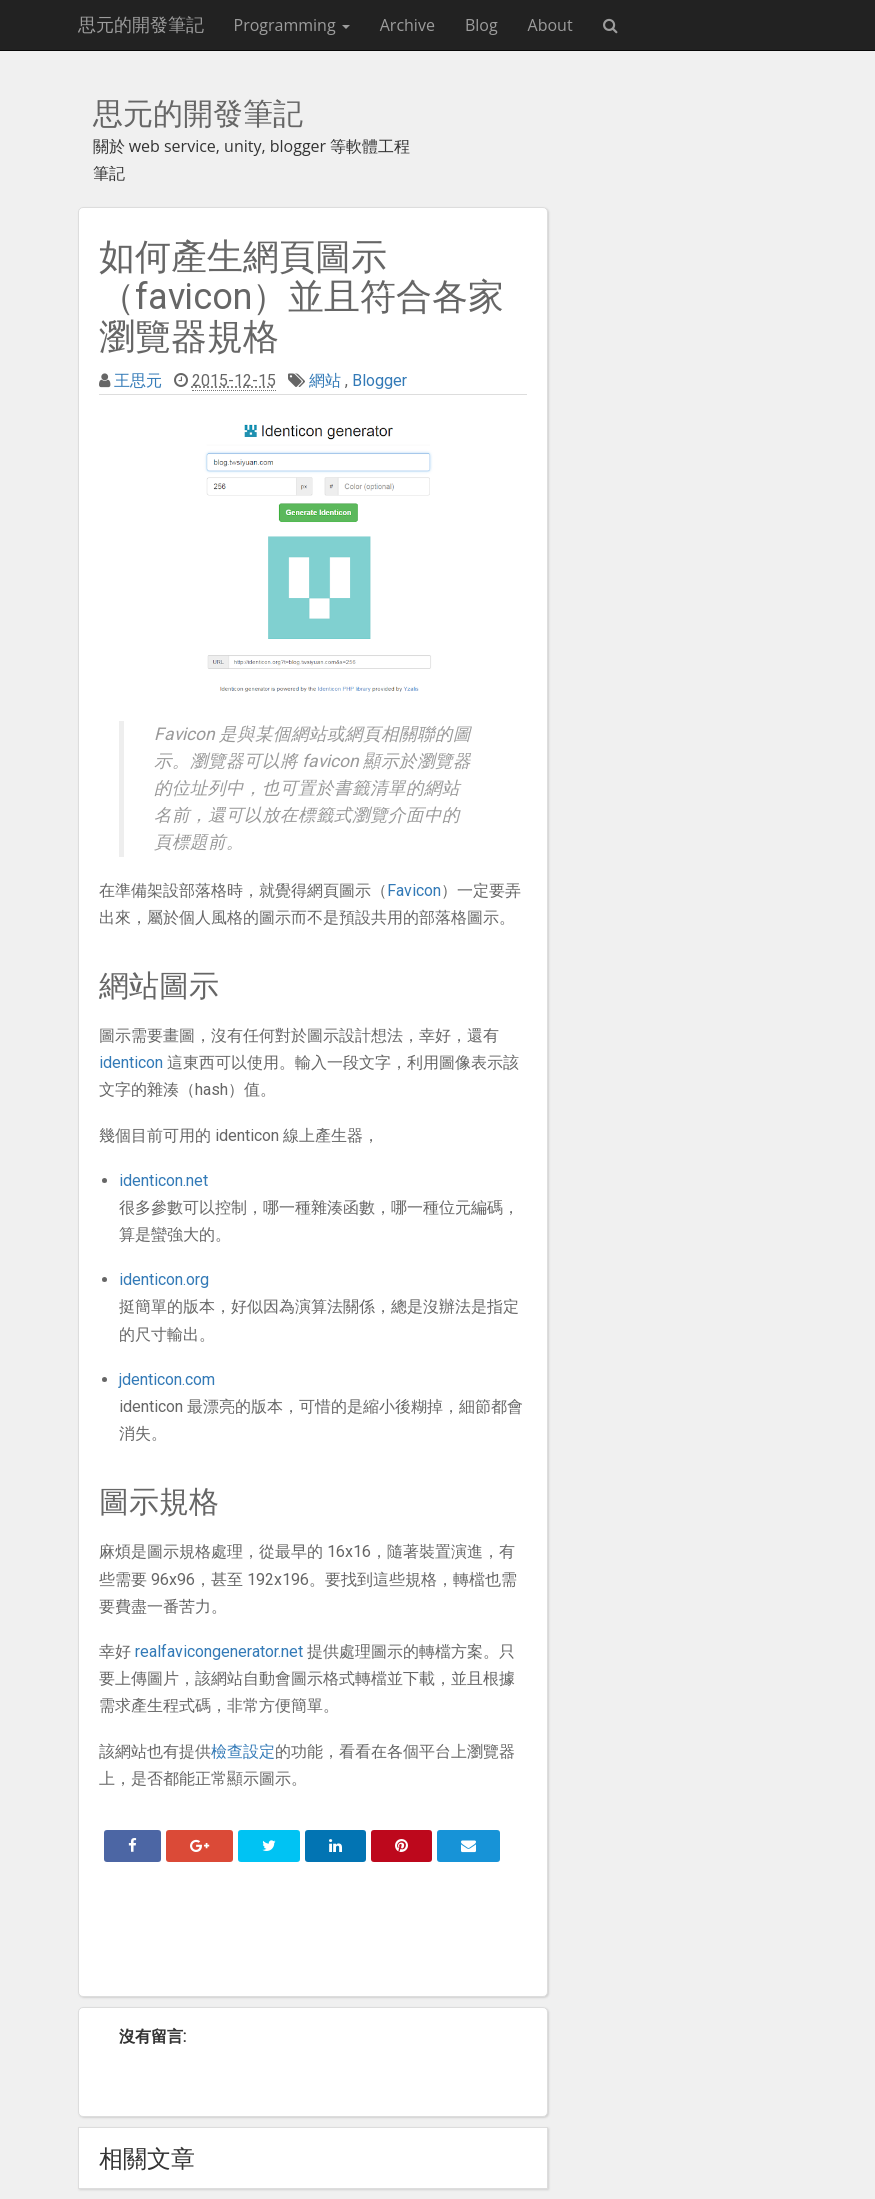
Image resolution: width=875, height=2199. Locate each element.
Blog (481, 25)
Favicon (414, 890)
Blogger (379, 380)
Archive (407, 25)
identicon (131, 1062)
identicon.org (164, 1279)
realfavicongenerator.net (219, 1651)
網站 (325, 380)
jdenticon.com (167, 1379)
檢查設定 (243, 1751)
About (550, 25)
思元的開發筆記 (141, 24)
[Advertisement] (313, 1936)
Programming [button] (292, 25)
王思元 (138, 380)
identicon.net (163, 1180)
